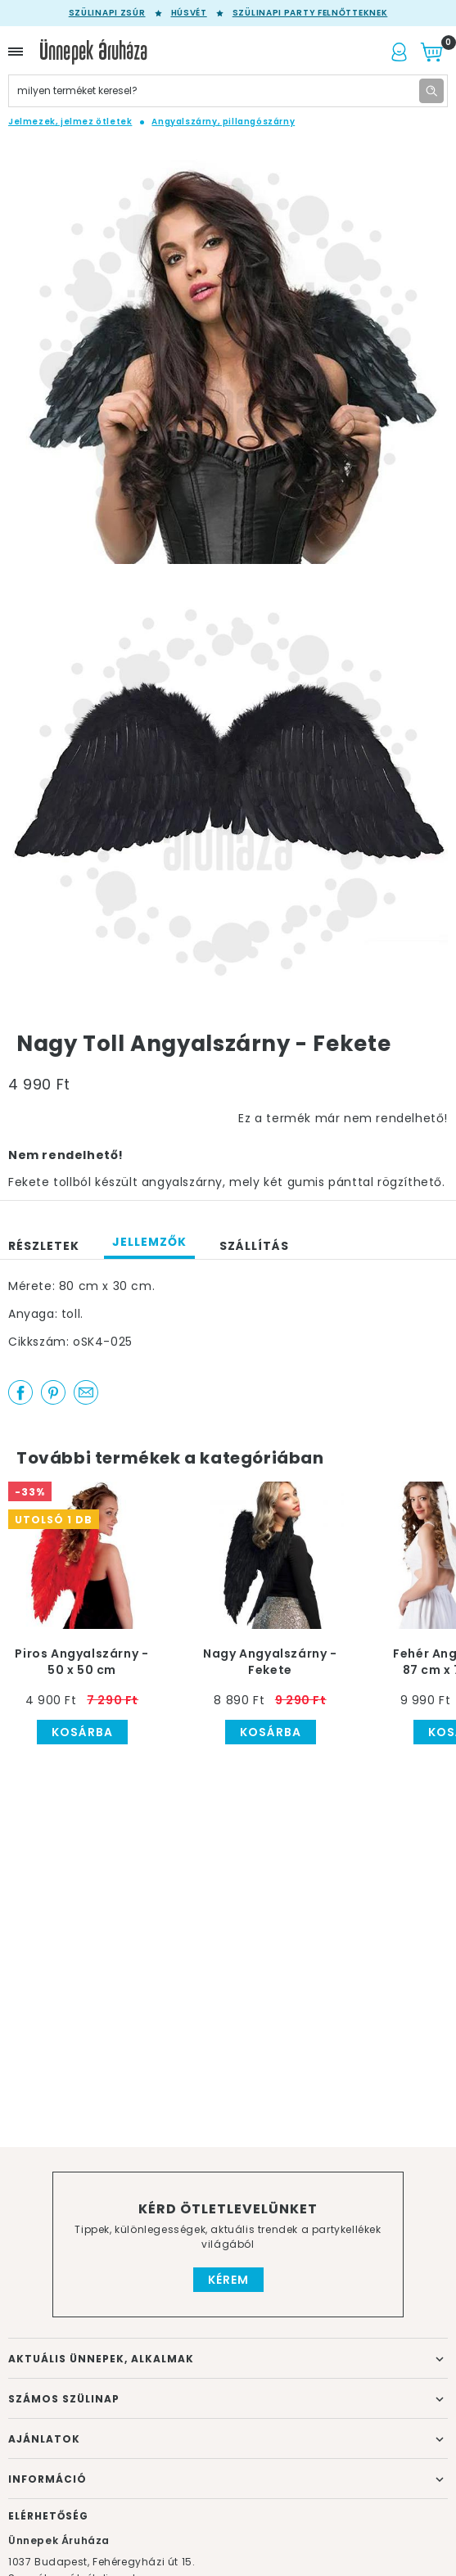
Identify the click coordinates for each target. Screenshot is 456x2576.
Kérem (228, 2279)
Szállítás (254, 1246)
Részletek (43, 1246)
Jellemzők (149, 1242)
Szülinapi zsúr (107, 13)
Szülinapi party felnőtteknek (310, 13)
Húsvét (189, 13)
